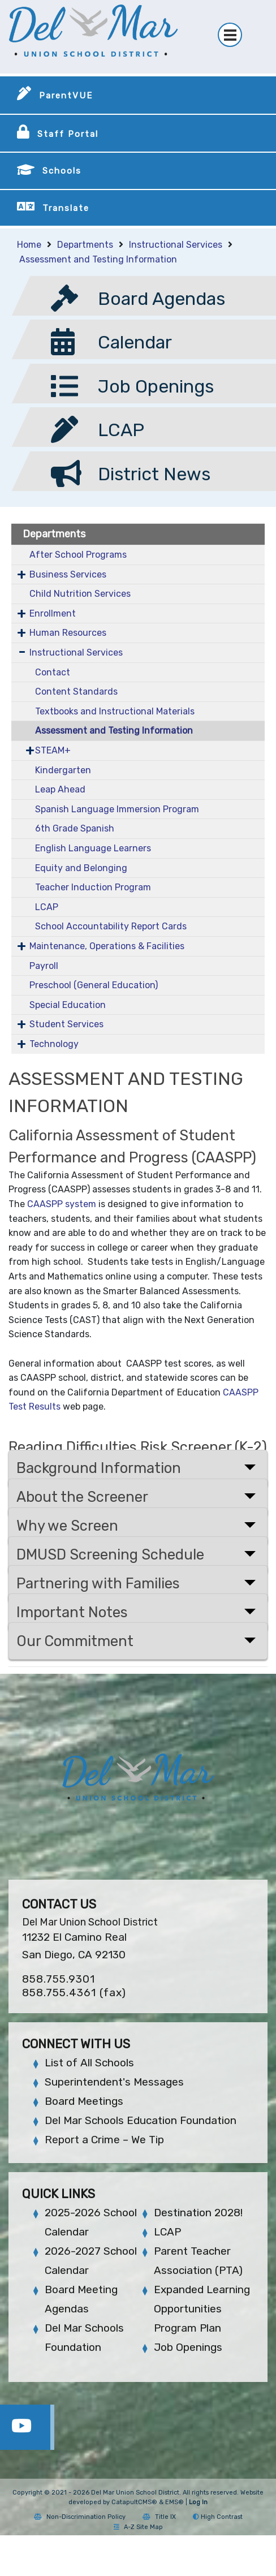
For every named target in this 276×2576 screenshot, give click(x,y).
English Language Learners (93, 848)
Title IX (159, 2517)
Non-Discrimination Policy (80, 2517)
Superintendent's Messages (114, 2081)
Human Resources (67, 632)
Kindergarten (63, 770)
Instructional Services (175, 244)
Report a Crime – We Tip (104, 2139)
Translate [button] (65, 208)
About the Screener (82, 1496)
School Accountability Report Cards (111, 926)
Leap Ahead (60, 789)
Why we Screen (67, 1525)
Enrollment (52, 613)
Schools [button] (61, 171)
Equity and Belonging (81, 868)
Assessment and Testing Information (98, 259)
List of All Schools (89, 2062)
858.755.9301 (58, 1978)
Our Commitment (74, 1640)
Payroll (43, 965)
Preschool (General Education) (93, 985)
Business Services (67, 574)
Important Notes (72, 1612)
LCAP (46, 907)
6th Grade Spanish (74, 828)
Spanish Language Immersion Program (117, 809)
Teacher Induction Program (93, 887)
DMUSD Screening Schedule (110, 1554)
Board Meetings (84, 2101)
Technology (54, 1044)
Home (29, 244)
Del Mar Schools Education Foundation (140, 2120)
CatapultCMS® (134, 2502)
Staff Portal (67, 134)
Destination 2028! (198, 2212)
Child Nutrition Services (80, 593)
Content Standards (76, 691)
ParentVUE (66, 96)
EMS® (174, 2502)
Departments (85, 244)
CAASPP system (61, 1204)
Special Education (67, 1005)
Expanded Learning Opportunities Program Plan (202, 2308)
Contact (52, 672)
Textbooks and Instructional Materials (115, 711)
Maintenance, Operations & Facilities (106, 946)
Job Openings (188, 2347)
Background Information (98, 1467)
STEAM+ (53, 750)
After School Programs (78, 554)
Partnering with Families (98, 1583)
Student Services (66, 1024)
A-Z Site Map (138, 2527)
